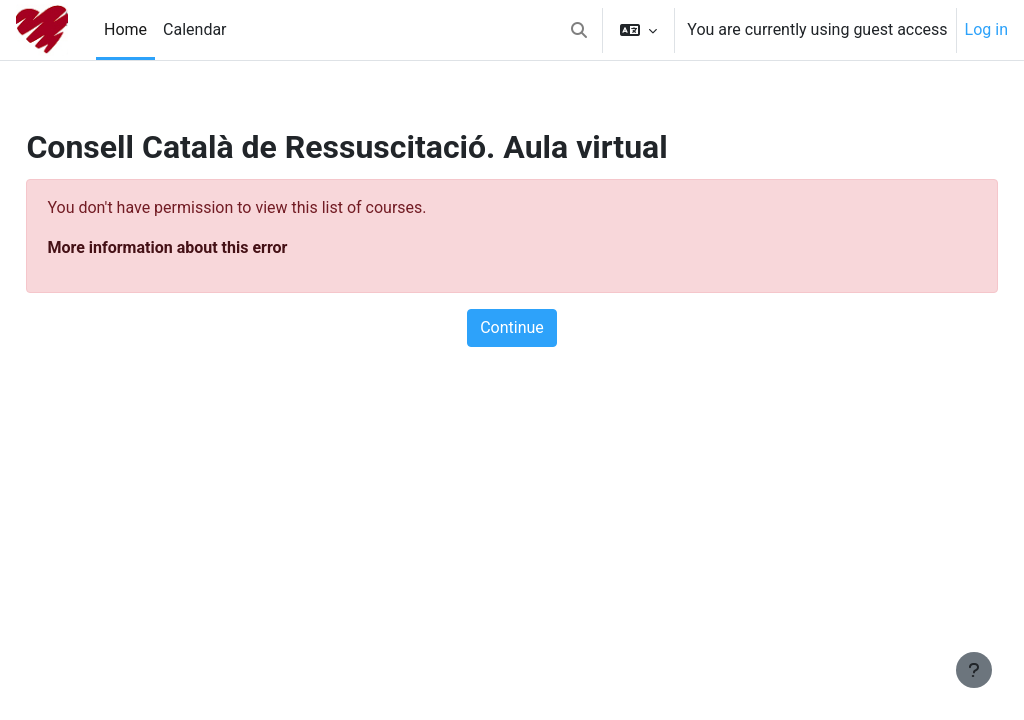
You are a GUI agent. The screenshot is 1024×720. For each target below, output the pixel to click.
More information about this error (212, 247)
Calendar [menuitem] (194, 29)
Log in (986, 29)
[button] (579, 30)
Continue (512, 327)
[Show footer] (974, 670)
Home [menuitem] (125, 29)
